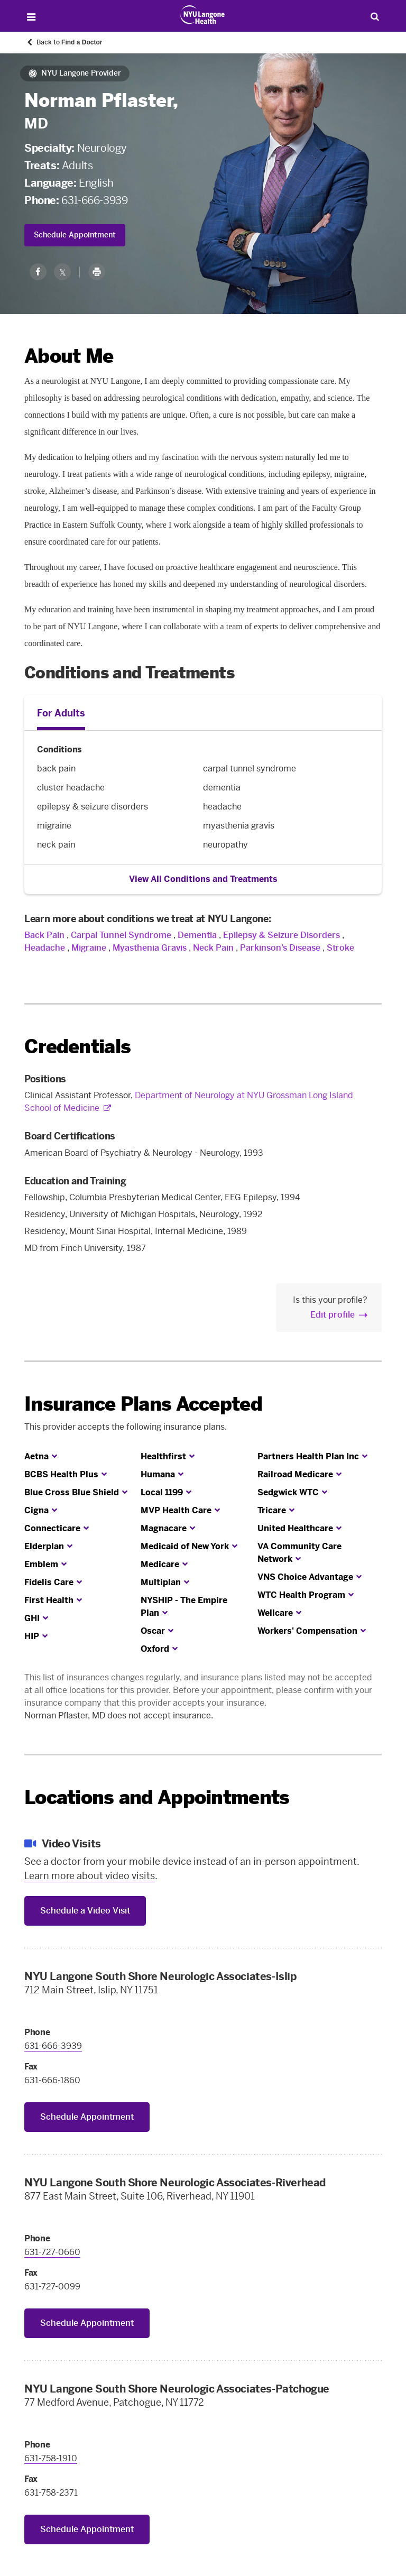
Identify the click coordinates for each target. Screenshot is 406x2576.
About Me (68, 356)
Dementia (197, 935)
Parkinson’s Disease (280, 948)
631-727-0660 (52, 2252)
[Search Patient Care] (375, 16)
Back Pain (44, 935)
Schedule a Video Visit (85, 1911)
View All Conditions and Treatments (203, 879)
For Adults (61, 713)
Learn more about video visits (89, 1876)
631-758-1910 (50, 2458)
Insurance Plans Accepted (143, 1404)
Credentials (77, 1046)
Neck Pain (213, 948)
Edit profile (332, 1315)
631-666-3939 (94, 200)
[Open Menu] (31, 17)
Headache (44, 948)
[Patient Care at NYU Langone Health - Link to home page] (203, 15)
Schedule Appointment (75, 235)
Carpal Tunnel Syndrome (121, 935)
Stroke (340, 948)
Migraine (88, 948)
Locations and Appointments (156, 1797)
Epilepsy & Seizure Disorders (281, 935)
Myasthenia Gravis (150, 948)
